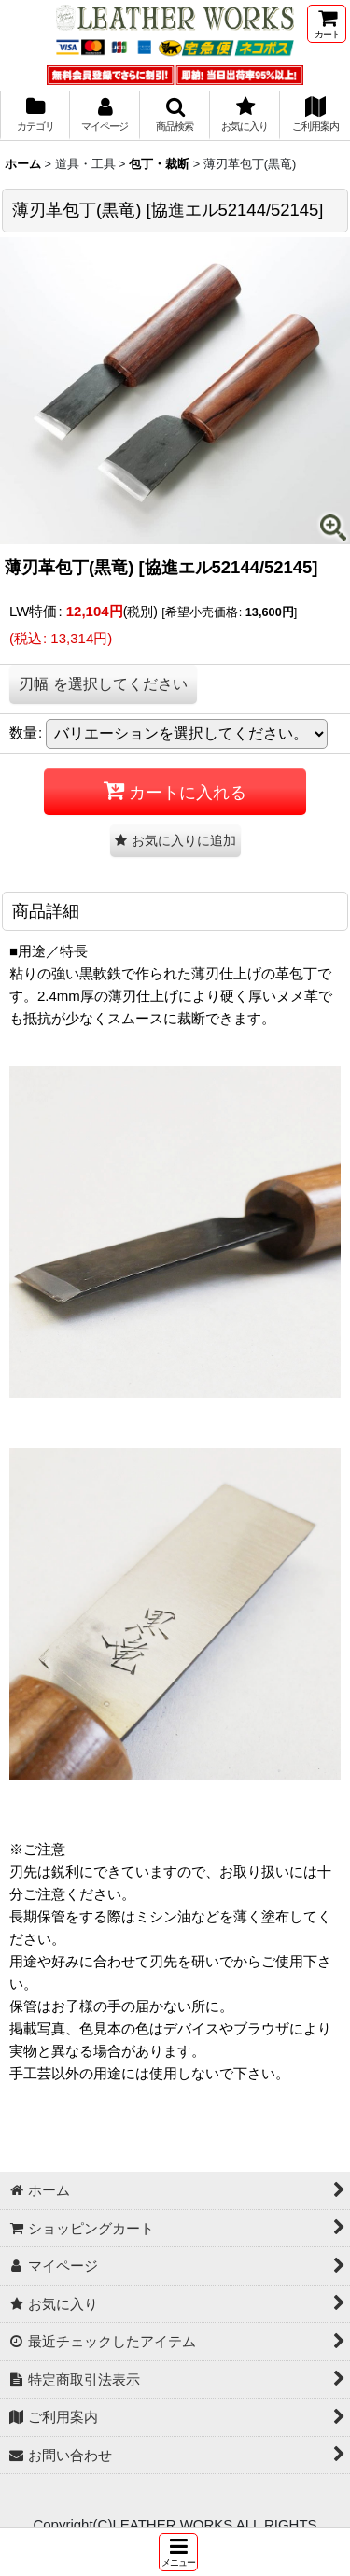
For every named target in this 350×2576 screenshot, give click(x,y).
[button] (178, 2552)
